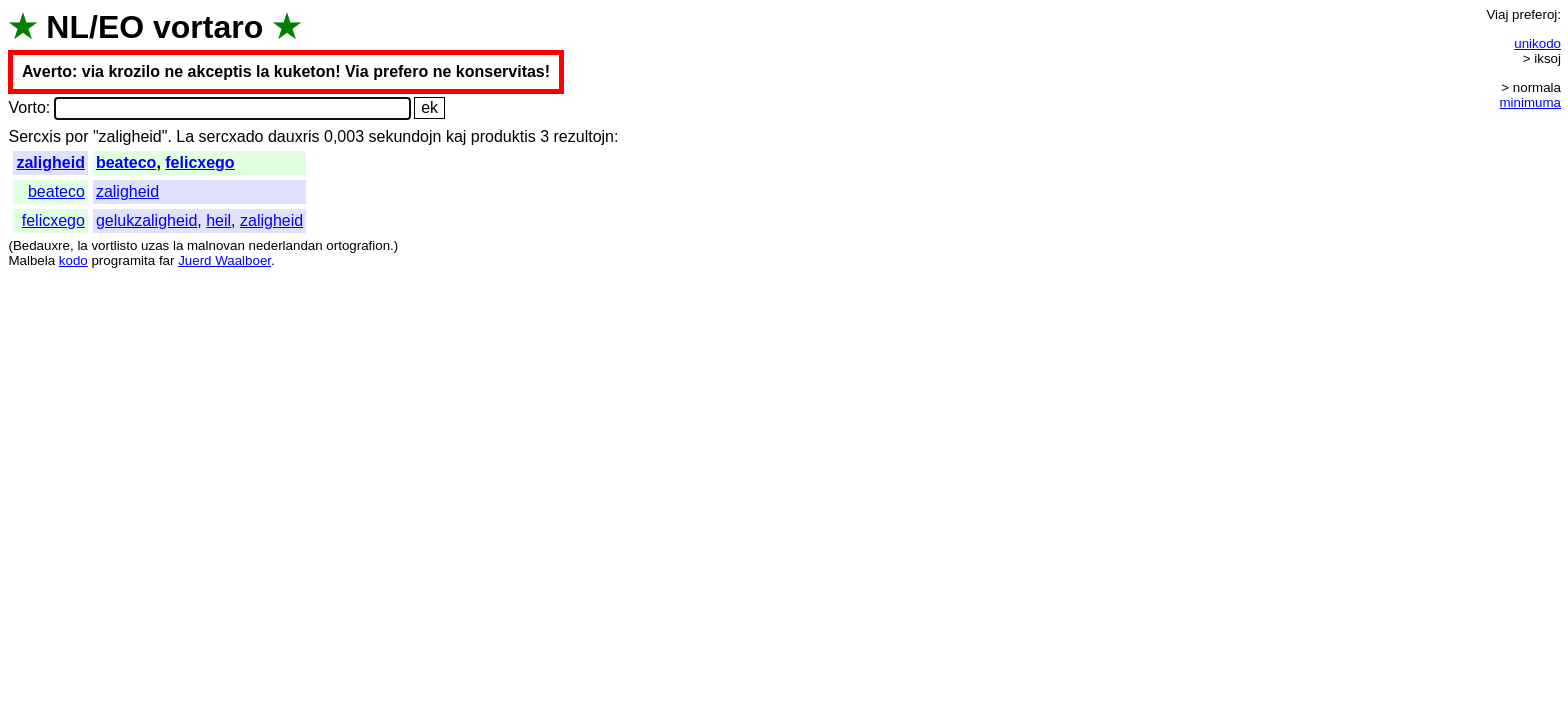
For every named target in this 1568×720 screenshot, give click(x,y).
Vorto (26, 107)
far (167, 260)
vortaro (208, 27)
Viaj (1497, 14)
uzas (155, 245)
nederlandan (286, 245)
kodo (73, 260)
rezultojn (584, 136)
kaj (456, 136)
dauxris (294, 136)
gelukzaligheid (146, 220)
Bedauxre (41, 245)
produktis (503, 136)
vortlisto (114, 245)
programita (123, 260)
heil (218, 220)
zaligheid (50, 162)
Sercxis (34, 136)
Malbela (31, 260)
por (76, 136)
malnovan (216, 245)
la (82, 245)
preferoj (1534, 14)
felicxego (199, 162)
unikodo (1537, 43)
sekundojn (404, 136)
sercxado (231, 136)
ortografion (358, 245)
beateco (126, 162)
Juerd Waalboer (224, 260)
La (185, 136)
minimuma (1530, 102)
